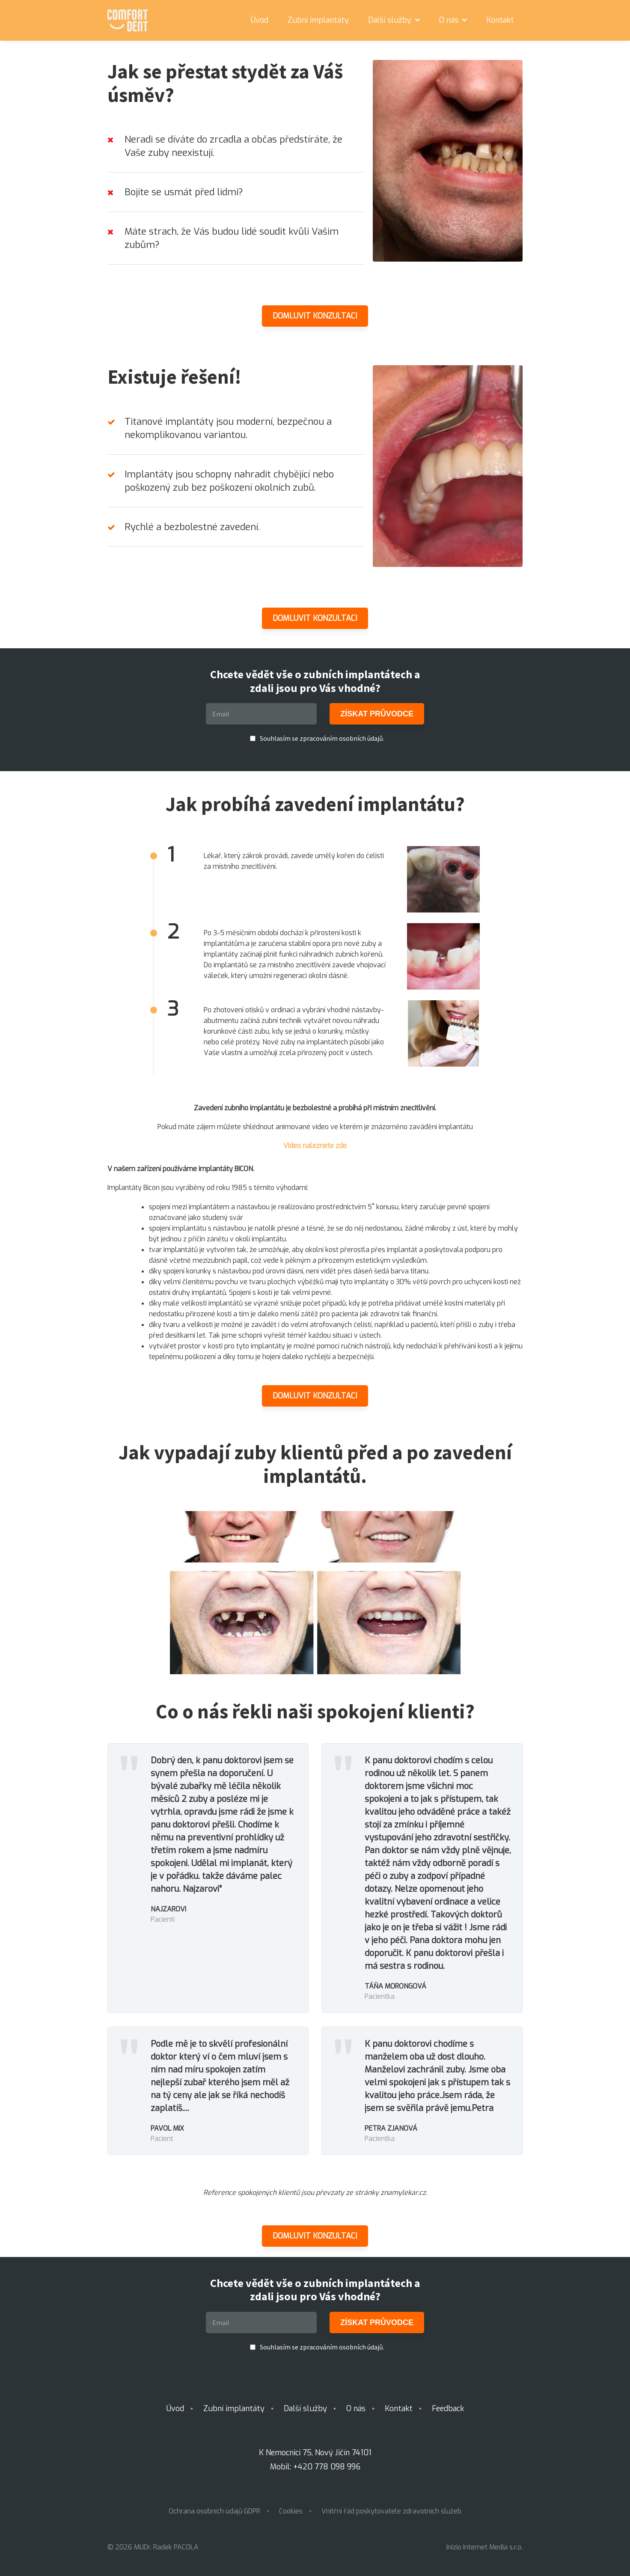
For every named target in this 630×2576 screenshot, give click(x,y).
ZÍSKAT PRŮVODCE (376, 714)
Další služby (394, 20)
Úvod (259, 20)
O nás (453, 20)
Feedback (448, 2408)
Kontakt (500, 20)
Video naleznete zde (315, 1145)
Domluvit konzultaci (315, 316)
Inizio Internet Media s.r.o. (484, 2547)
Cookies (291, 2511)
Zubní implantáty (318, 20)
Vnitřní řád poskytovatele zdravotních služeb (391, 2511)
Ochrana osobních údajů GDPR (214, 2511)
